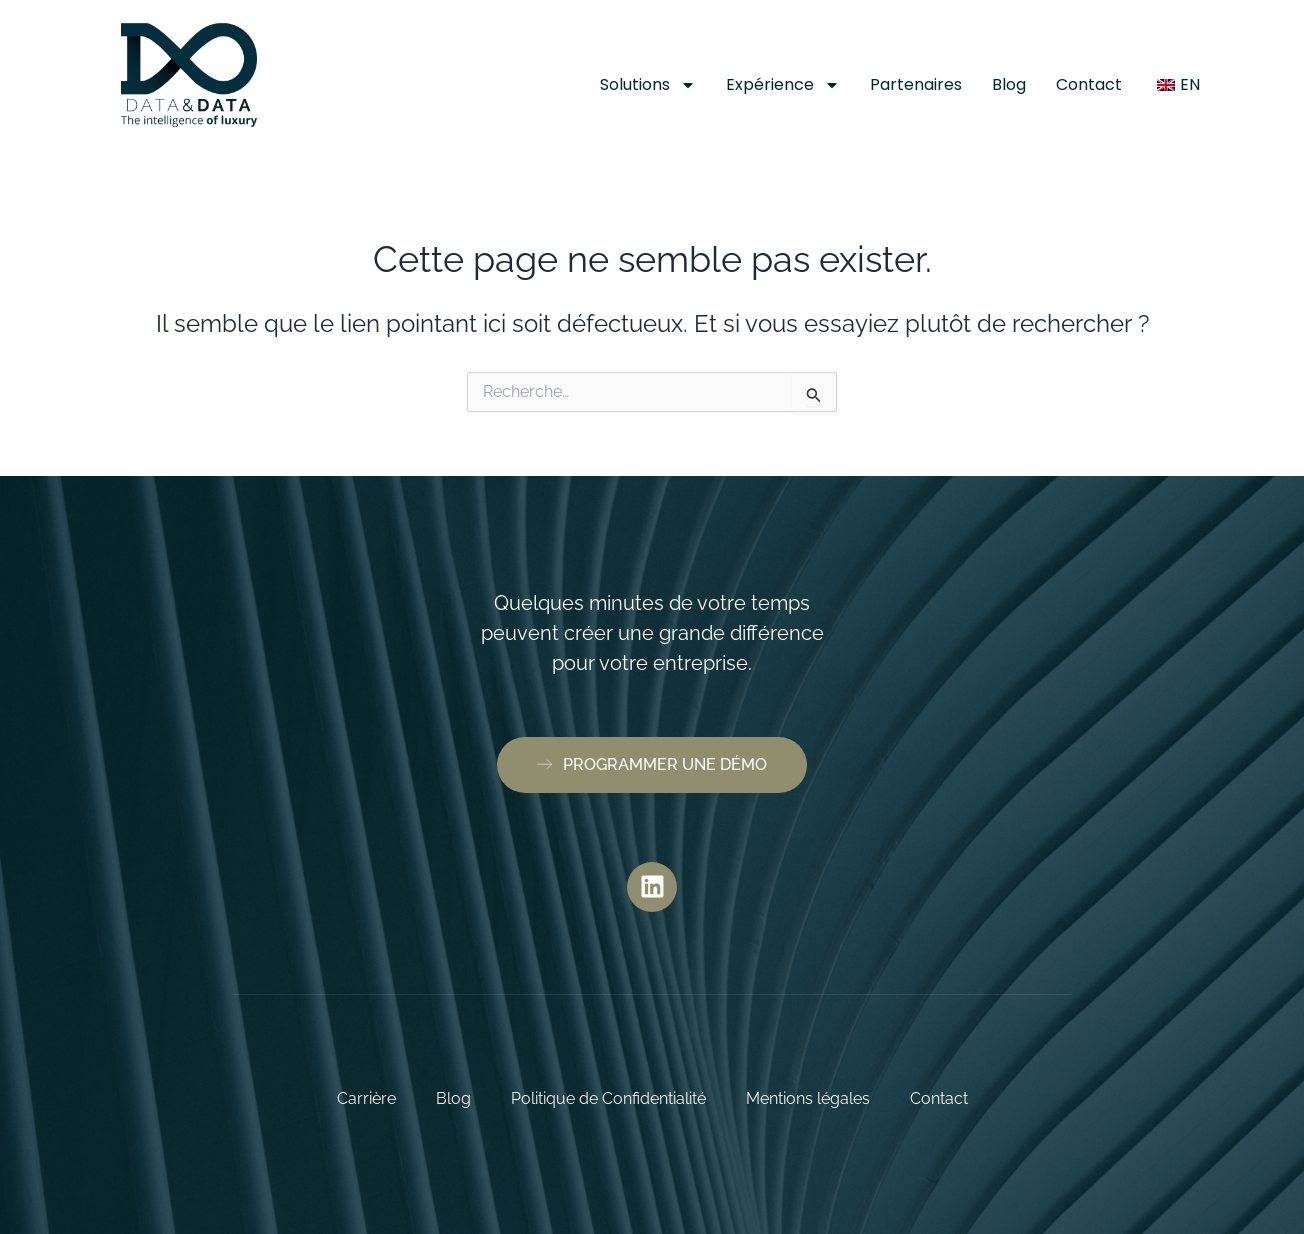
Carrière (366, 1098)
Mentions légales (808, 1098)
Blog (1009, 84)
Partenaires (916, 84)
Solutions (648, 85)
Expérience (783, 85)
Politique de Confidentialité (608, 1098)
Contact (1089, 84)
